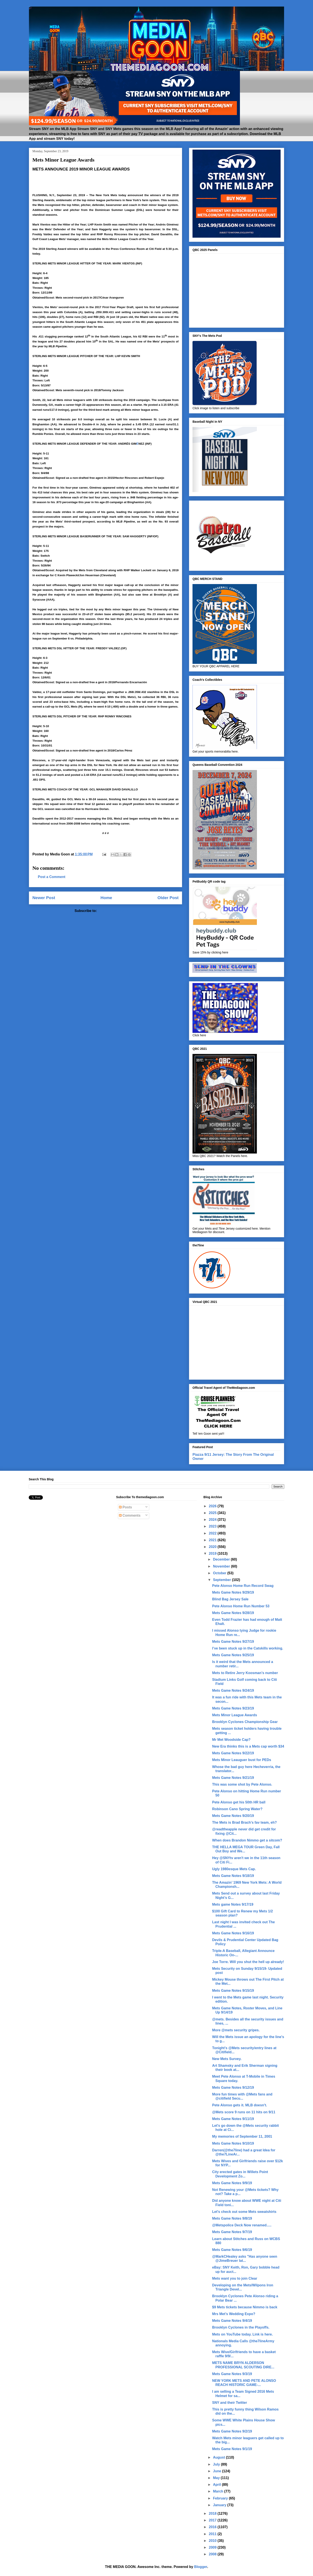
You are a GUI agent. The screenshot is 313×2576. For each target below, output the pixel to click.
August (219, 2457)
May (217, 2478)
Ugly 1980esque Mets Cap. (234, 1869)
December (222, 1559)
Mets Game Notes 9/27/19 (233, 1641)
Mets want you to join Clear (234, 2278)
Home (106, 897)
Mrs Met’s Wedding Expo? (233, 2314)
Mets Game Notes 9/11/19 (233, 2119)
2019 (213, 1553)
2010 (213, 2541)
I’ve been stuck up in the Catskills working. (247, 1648)
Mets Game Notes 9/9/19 (232, 2183)
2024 (213, 1519)
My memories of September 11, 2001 (242, 2136)
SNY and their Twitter (229, 2402)
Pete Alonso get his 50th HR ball (238, 1802)
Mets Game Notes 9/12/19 (233, 2087)
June (217, 2471)
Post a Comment (51, 877)
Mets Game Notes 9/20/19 (233, 1816)
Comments (130, 1515)
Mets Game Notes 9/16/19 (233, 1933)
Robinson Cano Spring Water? (237, 1809)
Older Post (168, 897)
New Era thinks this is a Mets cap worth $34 (248, 1746)
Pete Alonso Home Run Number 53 (240, 1606)
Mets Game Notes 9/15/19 (233, 1990)
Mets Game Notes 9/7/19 (232, 2232)
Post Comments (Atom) (117, 911)
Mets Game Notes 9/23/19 (233, 1708)
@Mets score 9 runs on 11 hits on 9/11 (243, 2112)
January (220, 2505)
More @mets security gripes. (235, 2030)
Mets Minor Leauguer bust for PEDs (241, 1760)
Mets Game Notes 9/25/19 (233, 1655)
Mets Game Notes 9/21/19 (233, 1778)
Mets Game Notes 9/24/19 (233, 1690)
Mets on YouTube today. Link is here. (242, 2334)
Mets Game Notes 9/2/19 (232, 2431)
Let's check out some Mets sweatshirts (244, 2212)
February (221, 2498)
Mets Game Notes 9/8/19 (232, 2218)
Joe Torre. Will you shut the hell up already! (248, 1962)
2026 (213, 1506)
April (217, 2484)
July (217, 2464)
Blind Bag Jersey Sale (230, 1599)
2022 (213, 1533)
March (218, 2491)
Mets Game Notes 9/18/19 (233, 1876)
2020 (213, 1547)
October (220, 1573)
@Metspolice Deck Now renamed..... (241, 2225)
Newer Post (43, 897)
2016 (213, 2527)
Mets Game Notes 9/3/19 (232, 2374)
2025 (213, 1513)
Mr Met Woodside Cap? (231, 1739)
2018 (213, 2513)
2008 (213, 2554)
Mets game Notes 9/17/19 (232, 1904)
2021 (213, 1540)
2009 (213, 2547)
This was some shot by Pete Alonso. (242, 1784)
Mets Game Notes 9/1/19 (232, 2449)
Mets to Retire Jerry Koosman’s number (245, 1673)
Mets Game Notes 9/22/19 (233, 1753)
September (222, 1580)
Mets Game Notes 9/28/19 (233, 1613)
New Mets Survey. (226, 2059)
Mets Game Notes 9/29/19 (233, 1592)
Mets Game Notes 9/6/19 (232, 2250)
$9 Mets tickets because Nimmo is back (244, 2307)
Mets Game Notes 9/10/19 (233, 2143)
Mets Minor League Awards (234, 1715)
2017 (213, 2520)
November (222, 1566)
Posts (125, 1507)
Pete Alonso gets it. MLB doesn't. (239, 2105)
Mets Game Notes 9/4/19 (232, 2320)
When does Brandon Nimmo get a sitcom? (247, 1840)
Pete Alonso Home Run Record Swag (242, 1586)
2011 (213, 2534)
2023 (213, 1526)
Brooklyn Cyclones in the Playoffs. (240, 2327)
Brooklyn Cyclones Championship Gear (245, 1722)
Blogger (200, 2567)
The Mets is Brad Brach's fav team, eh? (244, 1822)
